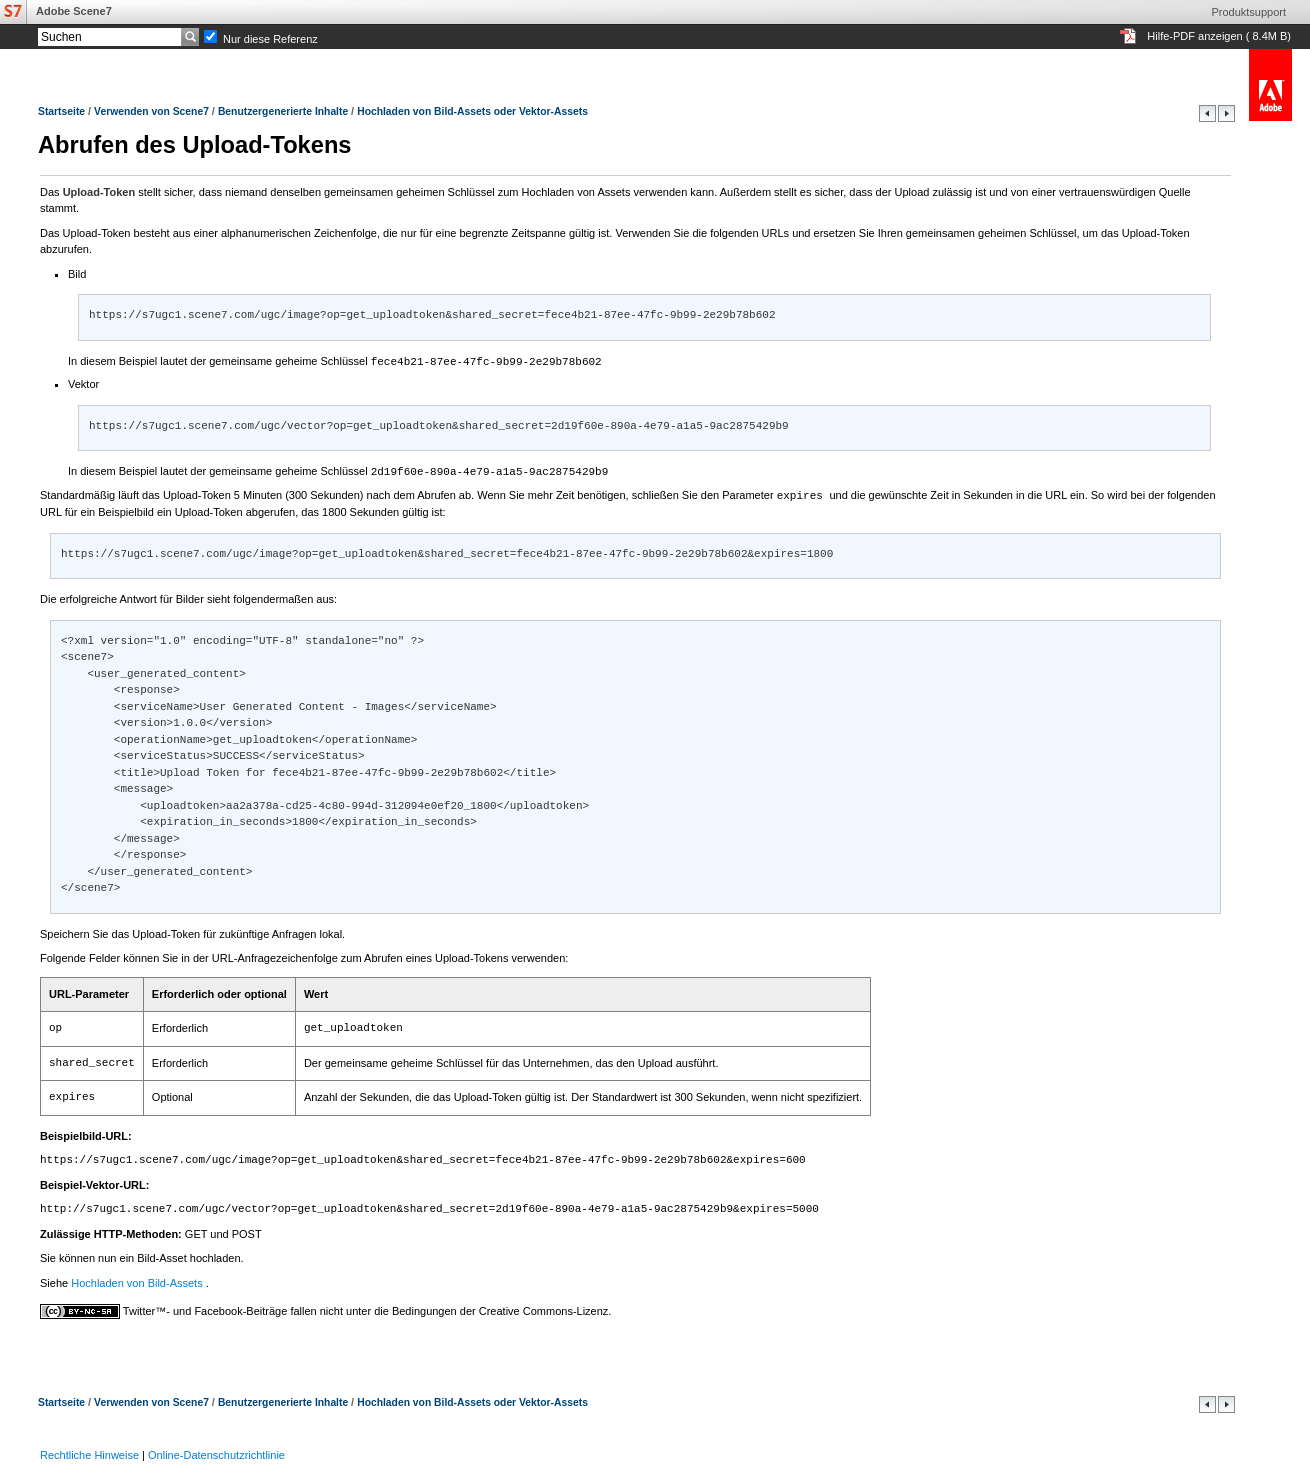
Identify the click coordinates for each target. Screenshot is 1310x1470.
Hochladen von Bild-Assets (138, 1280)
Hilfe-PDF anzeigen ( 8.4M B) (1219, 36)
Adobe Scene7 (74, 11)
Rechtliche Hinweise (89, 1452)
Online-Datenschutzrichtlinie (216, 1452)
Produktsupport (1248, 12)
